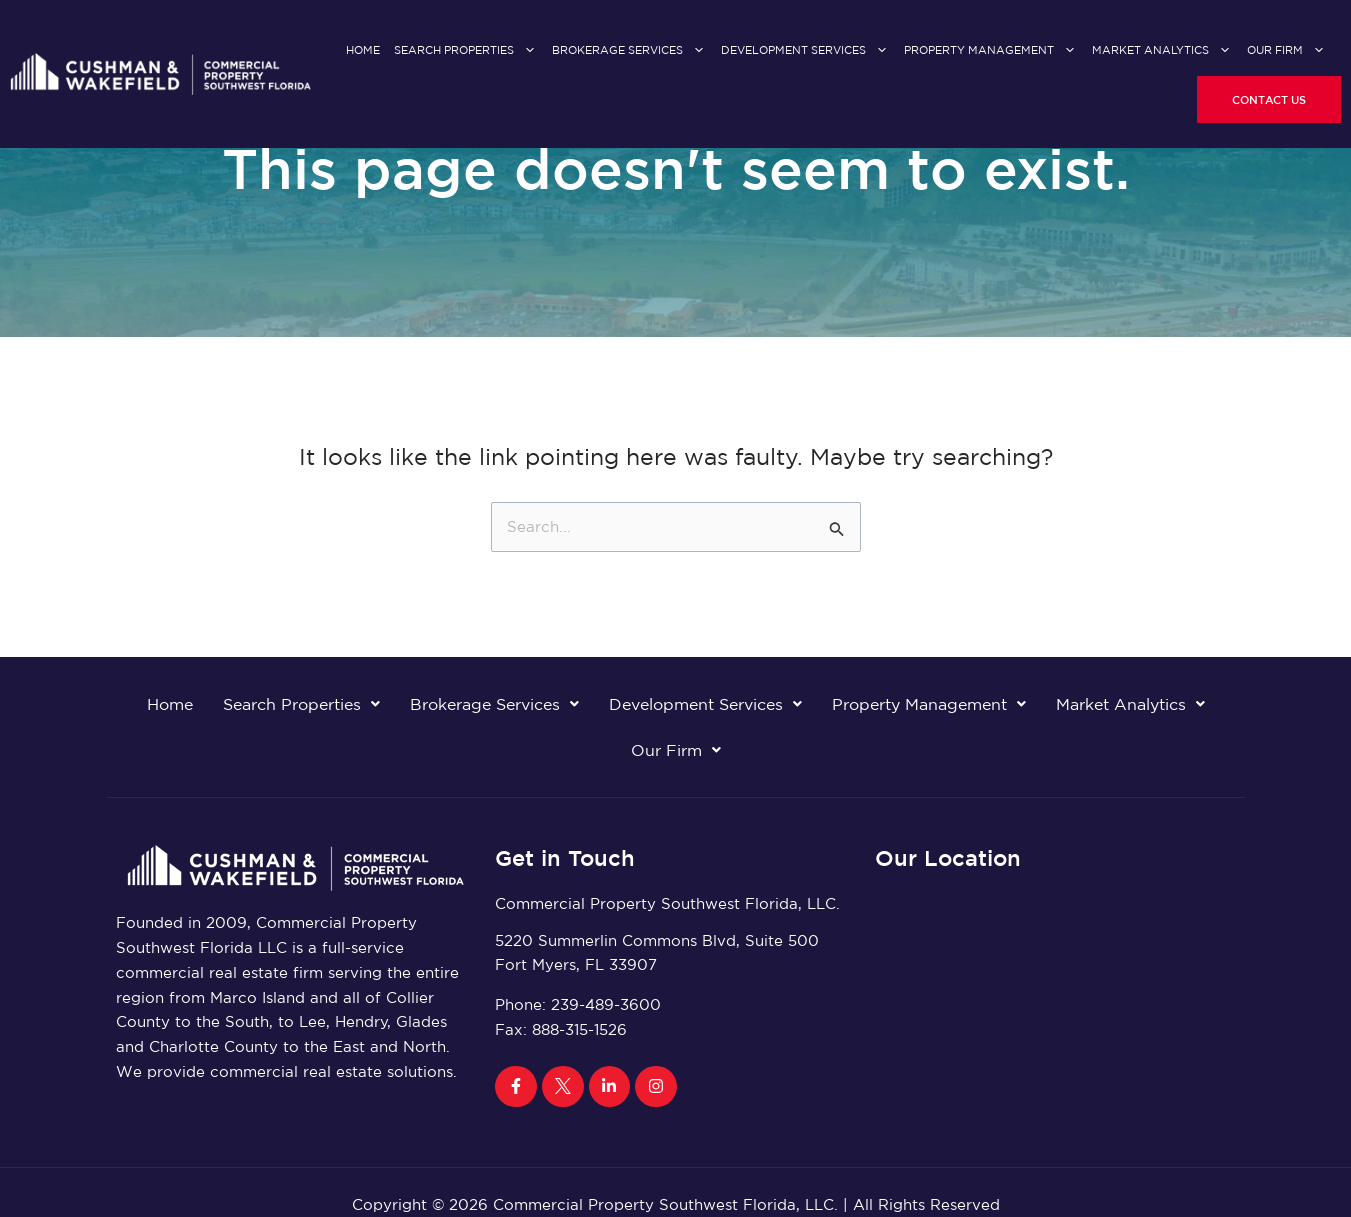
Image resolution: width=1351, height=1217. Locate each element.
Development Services (805, 50)
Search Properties (466, 50)
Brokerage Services (629, 50)
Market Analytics (1162, 50)
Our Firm (1287, 50)
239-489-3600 (606, 1004)
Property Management (991, 50)
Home (363, 50)
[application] (525, 51)
